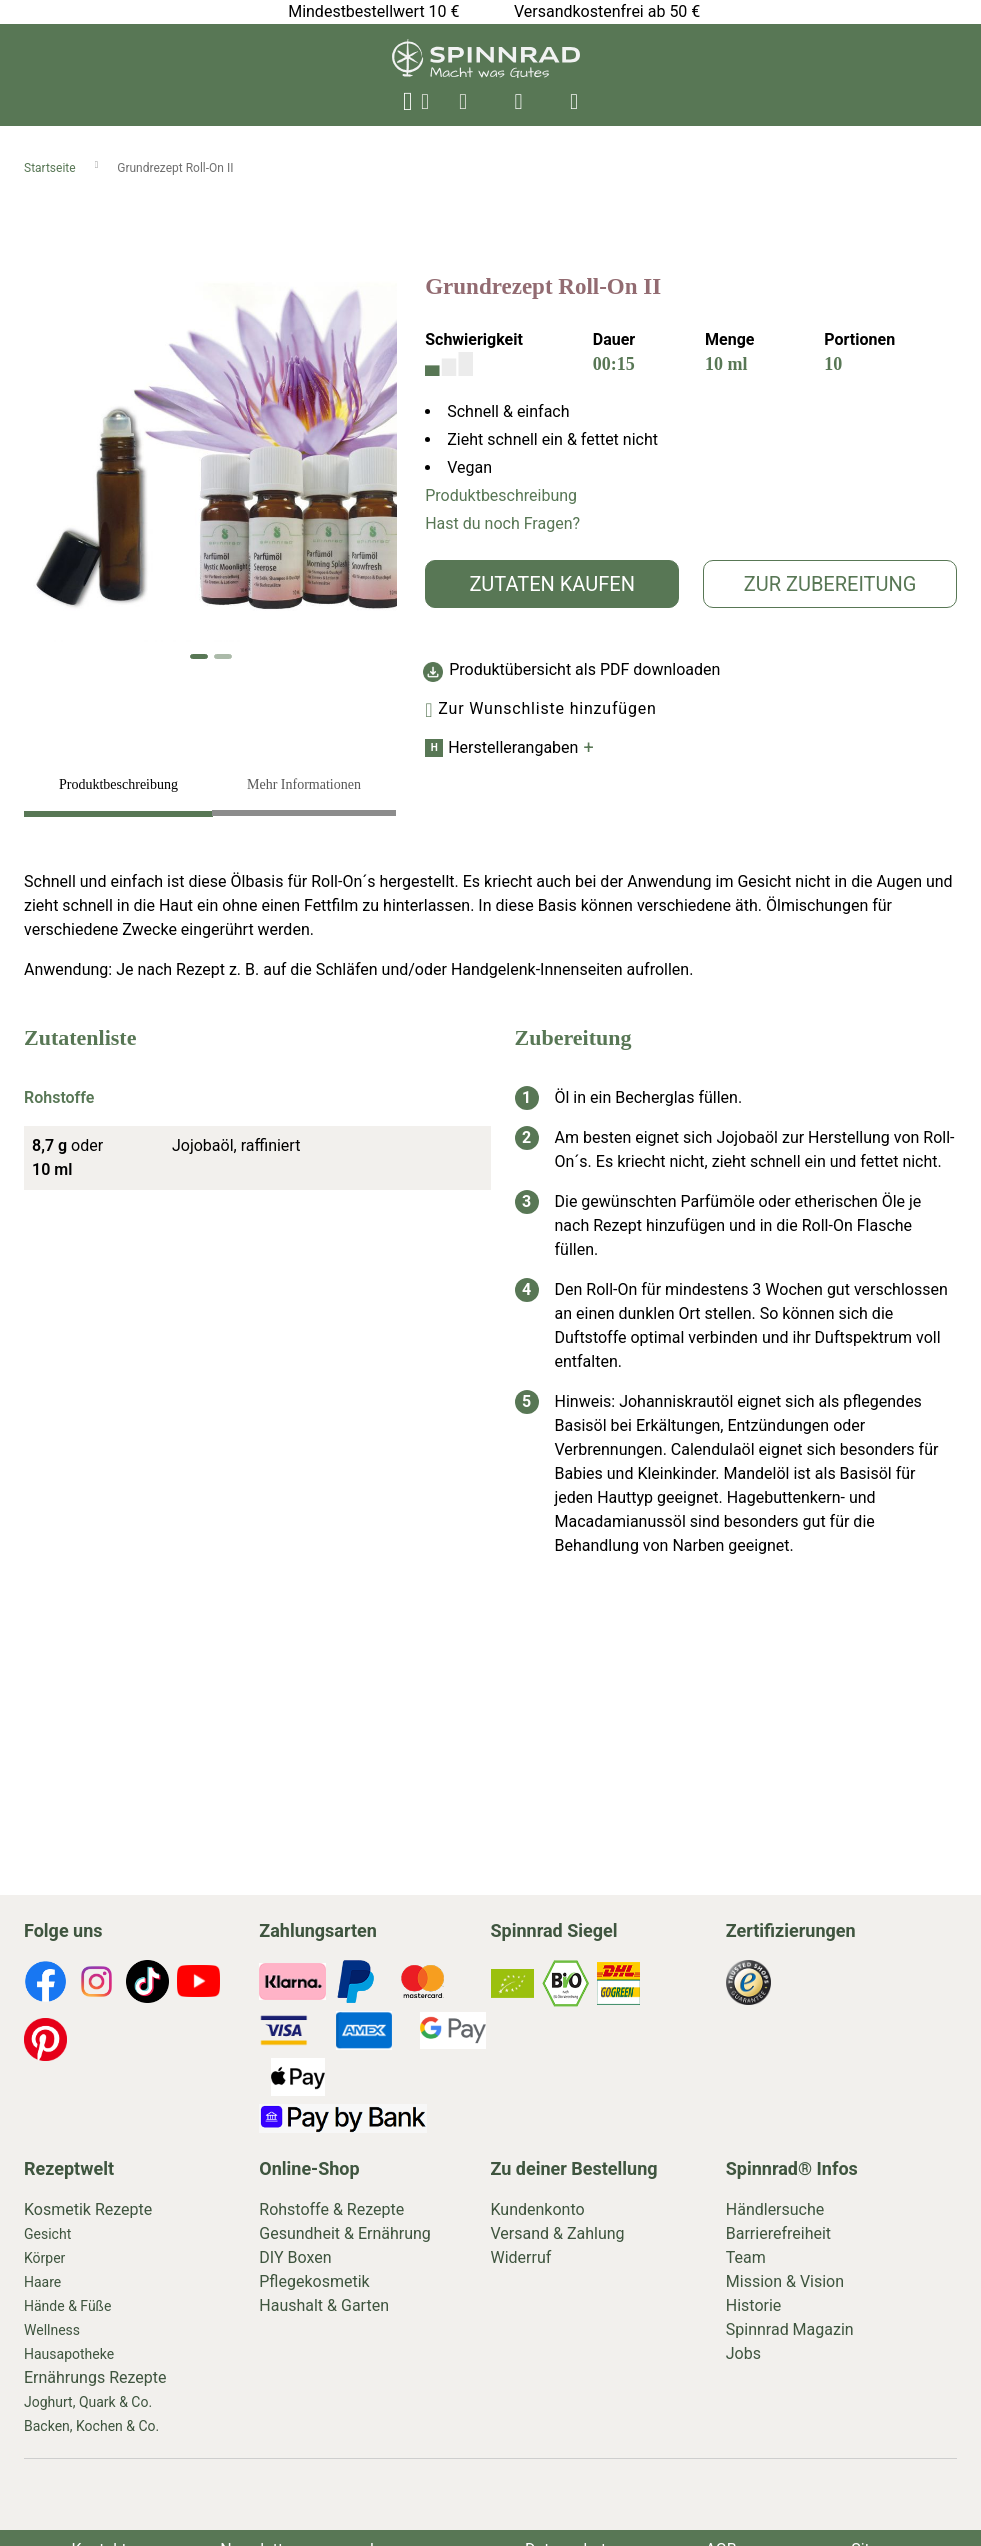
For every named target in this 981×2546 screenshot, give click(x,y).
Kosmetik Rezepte (88, 2209)
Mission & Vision (785, 2281)
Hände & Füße (67, 2306)
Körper (44, 2258)
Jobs (743, 2353)
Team (746, 2257)
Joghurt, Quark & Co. (88, 2402)
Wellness (52, 2330)
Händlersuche (775, 2209)
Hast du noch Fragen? (502, 523)
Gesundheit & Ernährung (345, 2233)
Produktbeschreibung (501, 495)
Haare (42, 2282)
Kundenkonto (538, 2209)
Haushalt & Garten (324, 2305)
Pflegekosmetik (314, 2281)
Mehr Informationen (304, 784)
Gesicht (47, 2234)
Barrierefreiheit (778, 2233)
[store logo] (486, 72)
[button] (199, 657)
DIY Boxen (295, 2257)
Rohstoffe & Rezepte (331, 2209)
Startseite (51, 168)
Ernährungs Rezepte (95, 2377)
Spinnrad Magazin (790, 2329)
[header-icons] (463, 102)
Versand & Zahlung (558, 2233)
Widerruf (521, 2257)
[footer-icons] (45, 1985)
